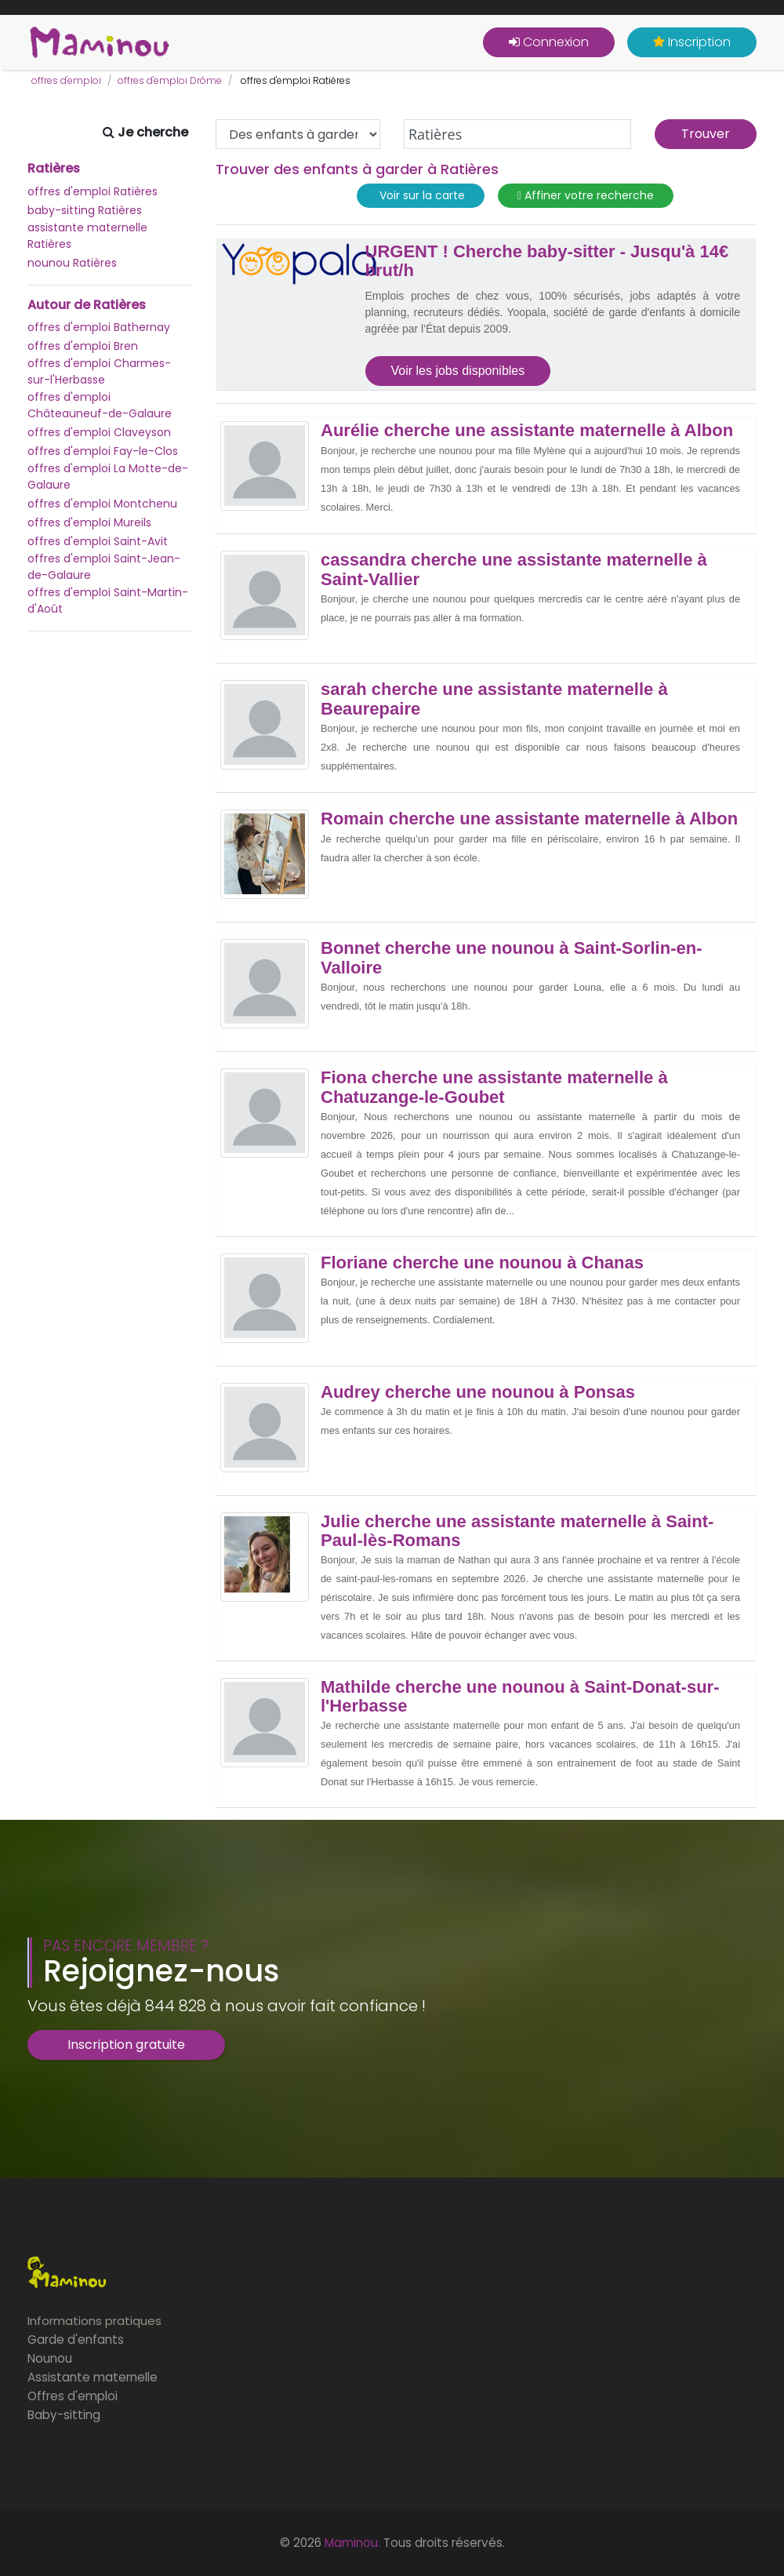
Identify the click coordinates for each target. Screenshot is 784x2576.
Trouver (705, 134)
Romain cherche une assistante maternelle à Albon (529, 819)
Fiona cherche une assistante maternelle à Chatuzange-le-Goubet (494, 1087)
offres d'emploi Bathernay (98, 327)
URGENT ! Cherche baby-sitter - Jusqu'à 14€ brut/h (547, 261)
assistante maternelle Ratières (87, 236)
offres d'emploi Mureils (89, 522)
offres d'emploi (66, 80)
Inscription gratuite (126, 2045)
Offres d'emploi (72, 2396)
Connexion (549, 42)
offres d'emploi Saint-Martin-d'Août (107, 600)
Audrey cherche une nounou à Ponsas (478, 1392)
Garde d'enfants (75, 2339)
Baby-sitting (63, 2415)
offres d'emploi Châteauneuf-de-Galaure (99, 405)
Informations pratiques (94, 2320)
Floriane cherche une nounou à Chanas (482, 1262)
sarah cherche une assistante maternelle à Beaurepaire (494, 699)
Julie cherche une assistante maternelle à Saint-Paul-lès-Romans (517, 1531)
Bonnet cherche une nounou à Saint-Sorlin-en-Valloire (511, 958)
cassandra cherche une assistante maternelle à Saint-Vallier (514, 569)
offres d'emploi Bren (82, 346)
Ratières (53, 169)
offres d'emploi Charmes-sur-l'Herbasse (99, 371)
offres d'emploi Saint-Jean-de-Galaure (103, 567)
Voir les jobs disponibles (458, 370)
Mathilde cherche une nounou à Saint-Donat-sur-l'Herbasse (520, 1697)
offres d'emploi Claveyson (99, 432)
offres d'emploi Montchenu (102, 503)
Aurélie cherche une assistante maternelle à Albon (527, 430)
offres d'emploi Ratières (92, 191)
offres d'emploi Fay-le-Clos (102, 451)
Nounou (49, 2358)
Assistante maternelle (92, 2377)
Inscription (692, 42)
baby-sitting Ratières (84, 210)
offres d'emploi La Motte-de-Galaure (107, 476)
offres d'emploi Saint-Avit (97, 541)
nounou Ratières (72, 263)
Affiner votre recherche (585, 195)
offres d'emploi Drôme (170, 80)
